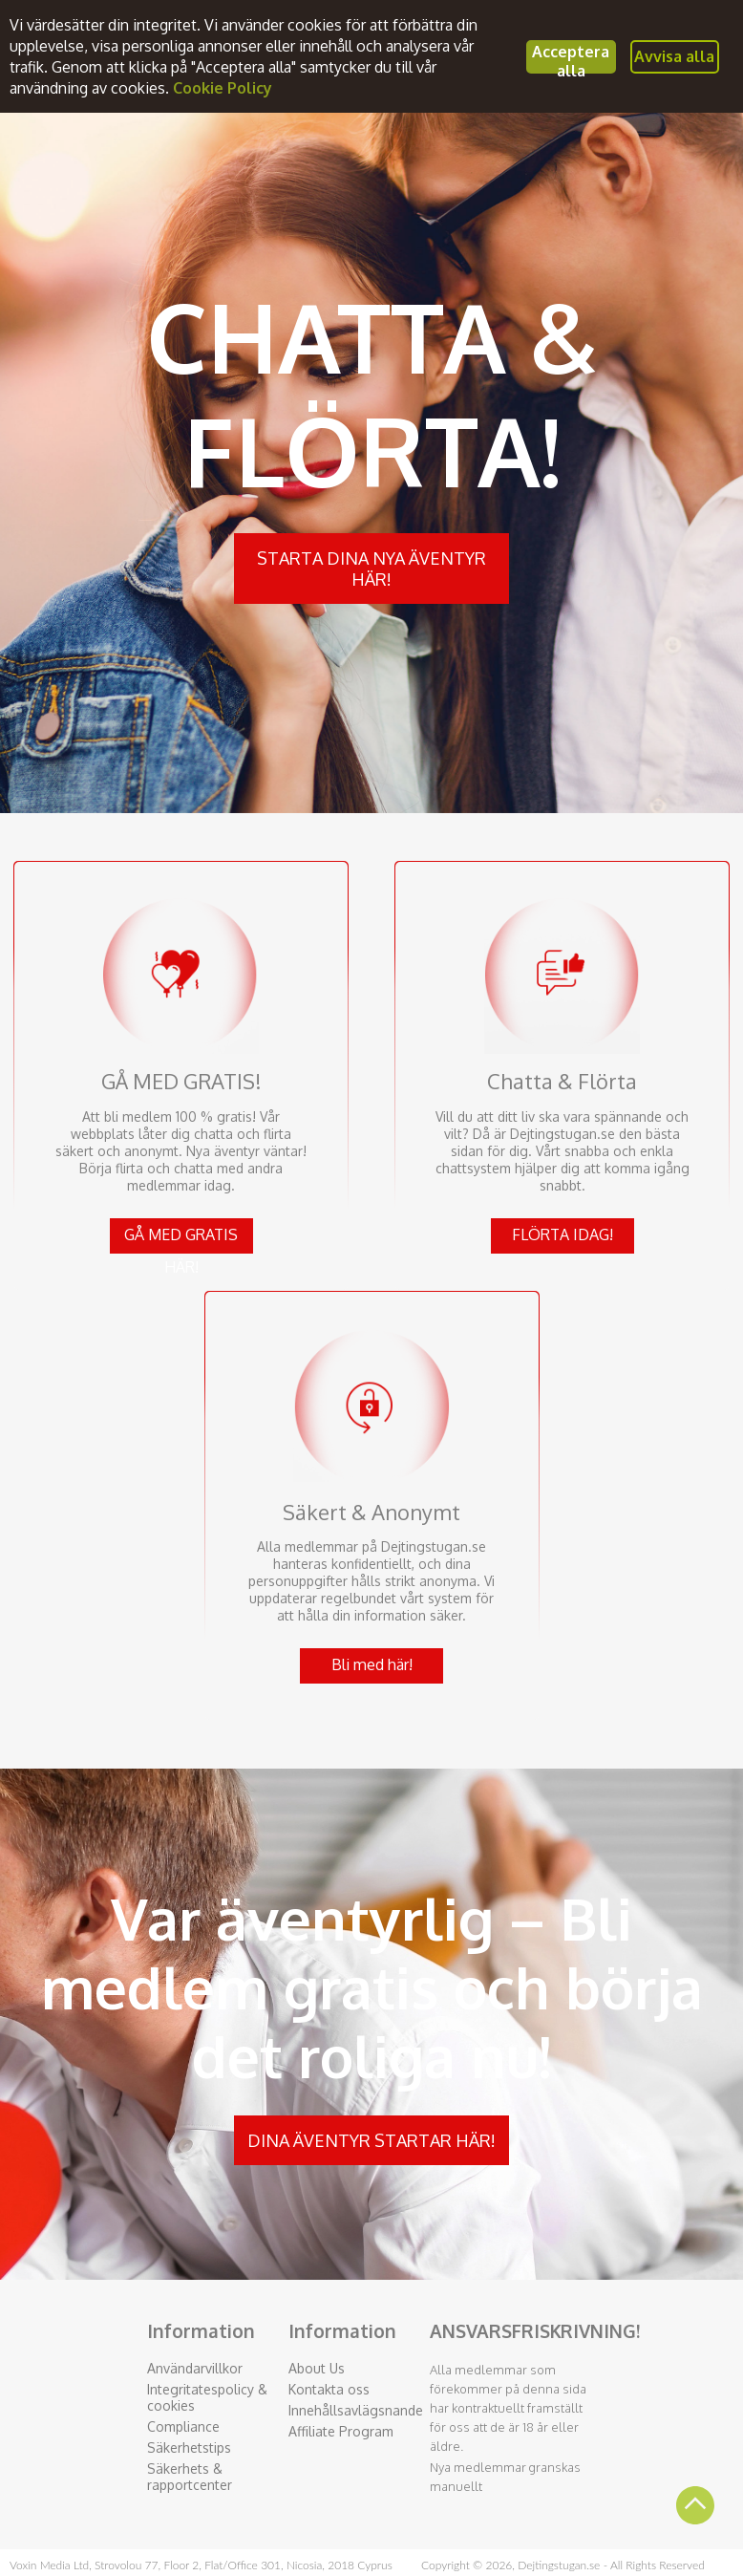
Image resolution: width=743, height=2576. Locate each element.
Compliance (183, 2426)
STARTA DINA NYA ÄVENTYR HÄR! (371, 568)
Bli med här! (372, 1664)
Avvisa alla (674, 56)
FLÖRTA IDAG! (562, 1234)
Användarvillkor (195, 2368)
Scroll (695, 2505)
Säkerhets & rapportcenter (189, 2476)
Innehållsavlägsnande (355, 2410)
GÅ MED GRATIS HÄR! (181, 1239)
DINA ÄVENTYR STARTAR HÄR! (371, 2140)
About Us (316, 2368)
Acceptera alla (570, 58)
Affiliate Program (340, 2431)
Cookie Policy (222, 87)
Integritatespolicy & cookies (207, 2397)
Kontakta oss (329, 2389)
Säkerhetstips (189, 2447)
